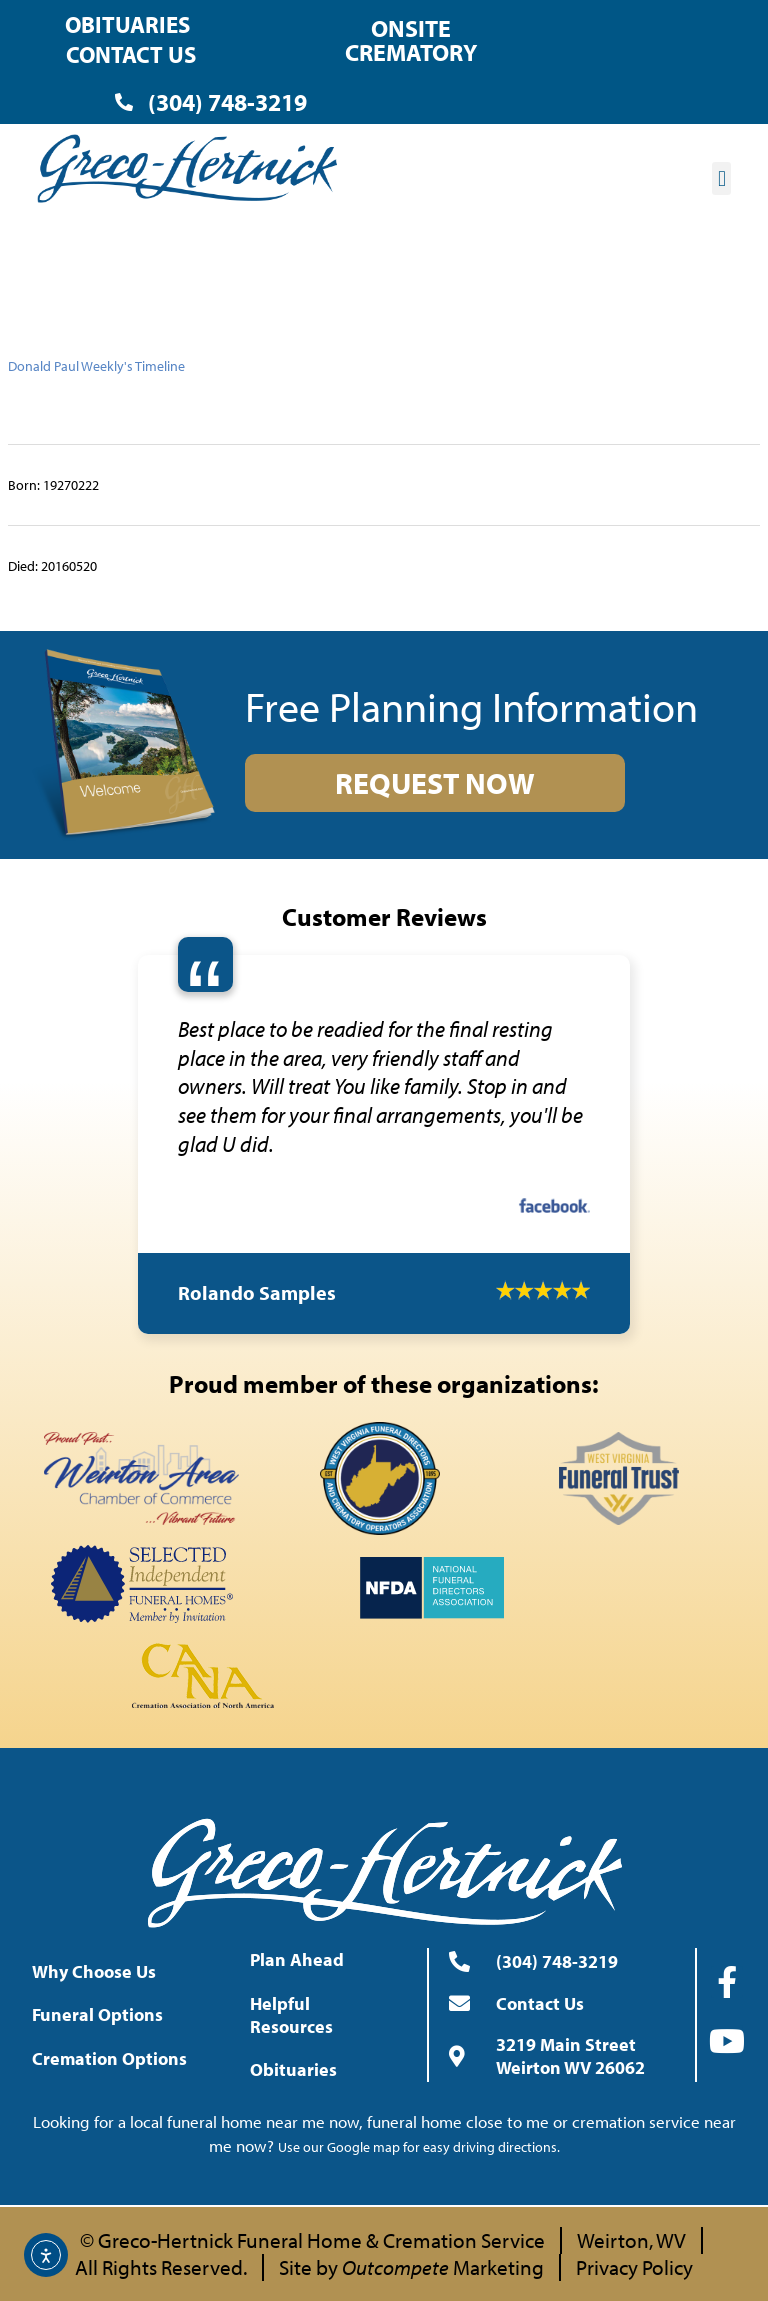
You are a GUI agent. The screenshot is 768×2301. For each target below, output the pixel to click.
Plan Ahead (302, 1959)
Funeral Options (102, 2014)
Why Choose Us (99, 1971)
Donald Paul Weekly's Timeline (96, 366)
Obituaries (127, 24)
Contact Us (131, 54)
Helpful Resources (323, 2015)
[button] (721, 178)
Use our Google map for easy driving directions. (419, 2147)
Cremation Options (114, 2058)
